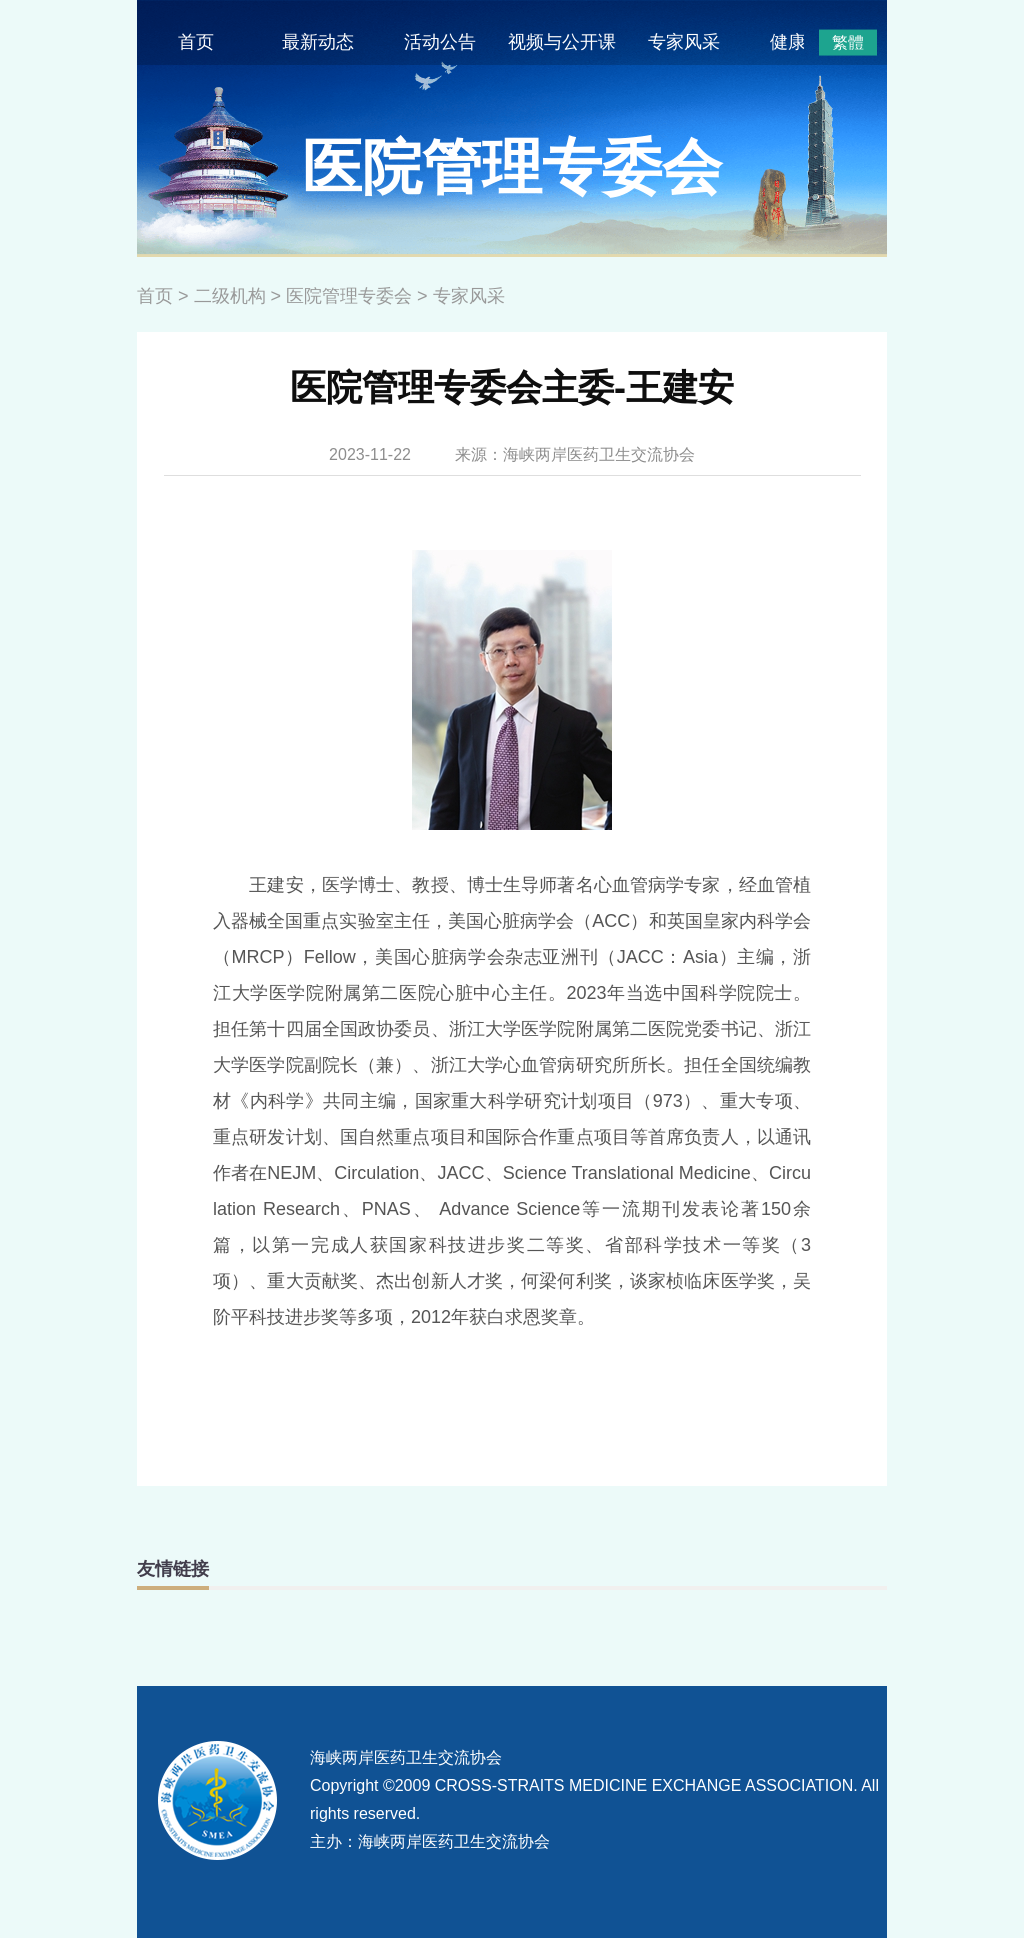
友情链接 (173, 1569)
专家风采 (684, 42)
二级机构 (230, 296)
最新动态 (318, 42)
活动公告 (440, 42)
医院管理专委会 (349, 296)
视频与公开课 (562, 42)
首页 (196, 42)
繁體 (848, 41)
